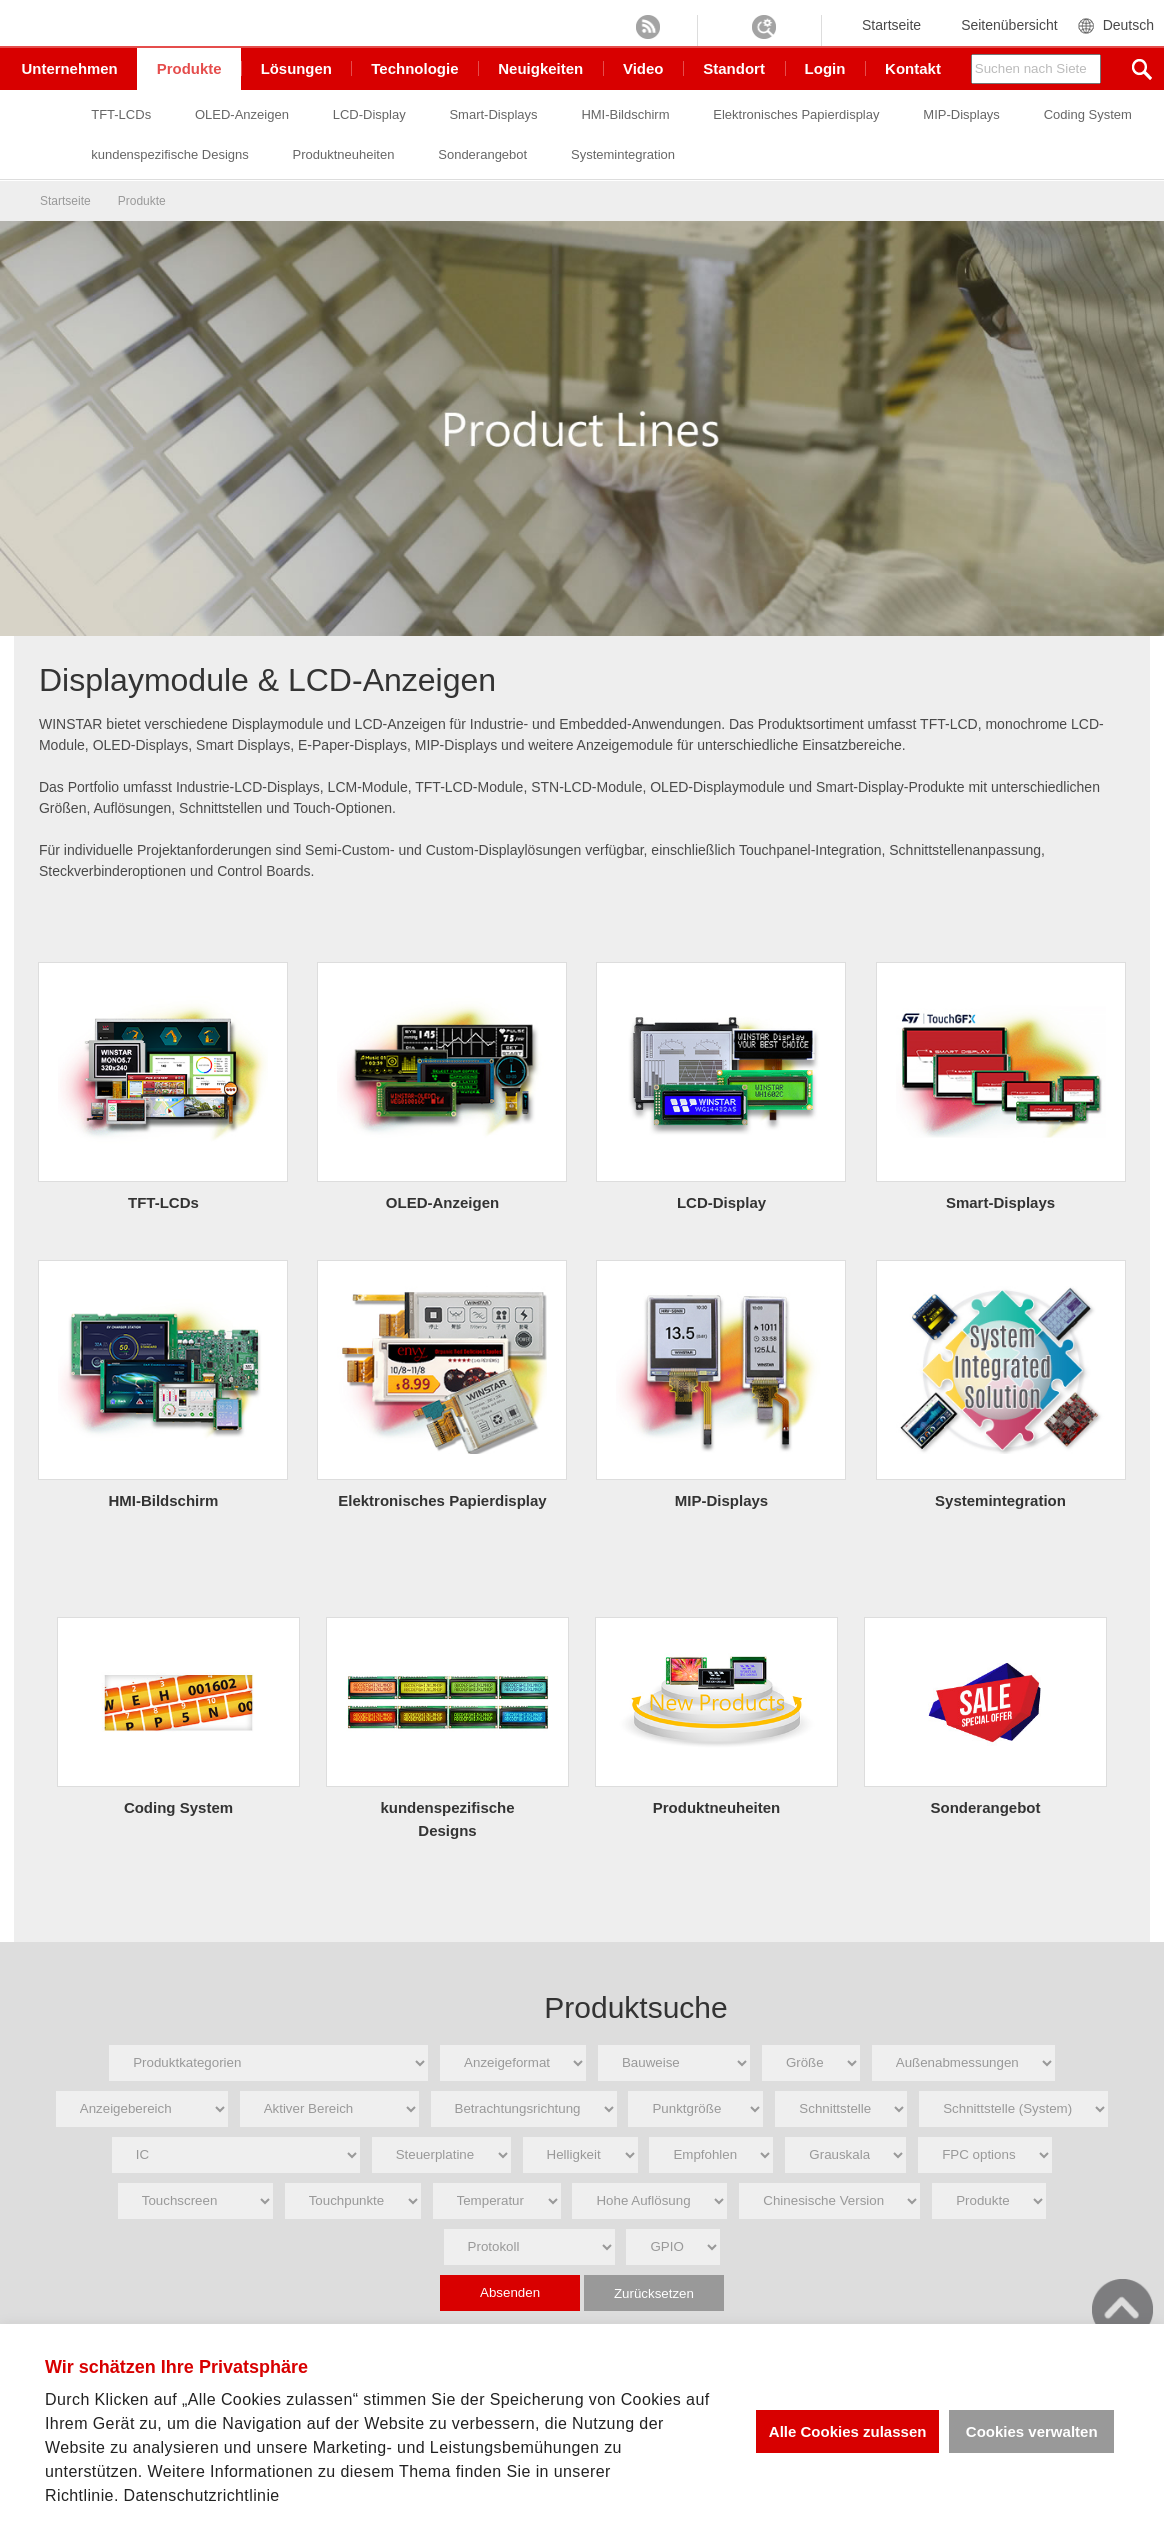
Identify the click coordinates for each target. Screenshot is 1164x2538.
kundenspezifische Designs (369, 154)
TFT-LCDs (188, 115)
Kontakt (913, 68)
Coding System (202, 154)
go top (1122, 2309)
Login (825, 68)
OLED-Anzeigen (309, 115)
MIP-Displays (1030, 115)
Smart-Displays (561, 115)
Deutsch (1128, 25)
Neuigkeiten (542, 68)
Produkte (190, 68)
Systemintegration (823, 154)
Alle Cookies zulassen (847, 2431)
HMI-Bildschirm (694, 115)
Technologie (416, 68)
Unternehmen (70, 68)
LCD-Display (436, 115)
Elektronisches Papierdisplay (865, 115)
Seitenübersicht (1009, 25)
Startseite (891, 25)
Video (644, 68)
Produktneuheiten (543, 154)
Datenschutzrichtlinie (202, 2495)
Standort (735, 68)
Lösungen (298, 68)
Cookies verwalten (1032, 2431)
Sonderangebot (682, 154)
